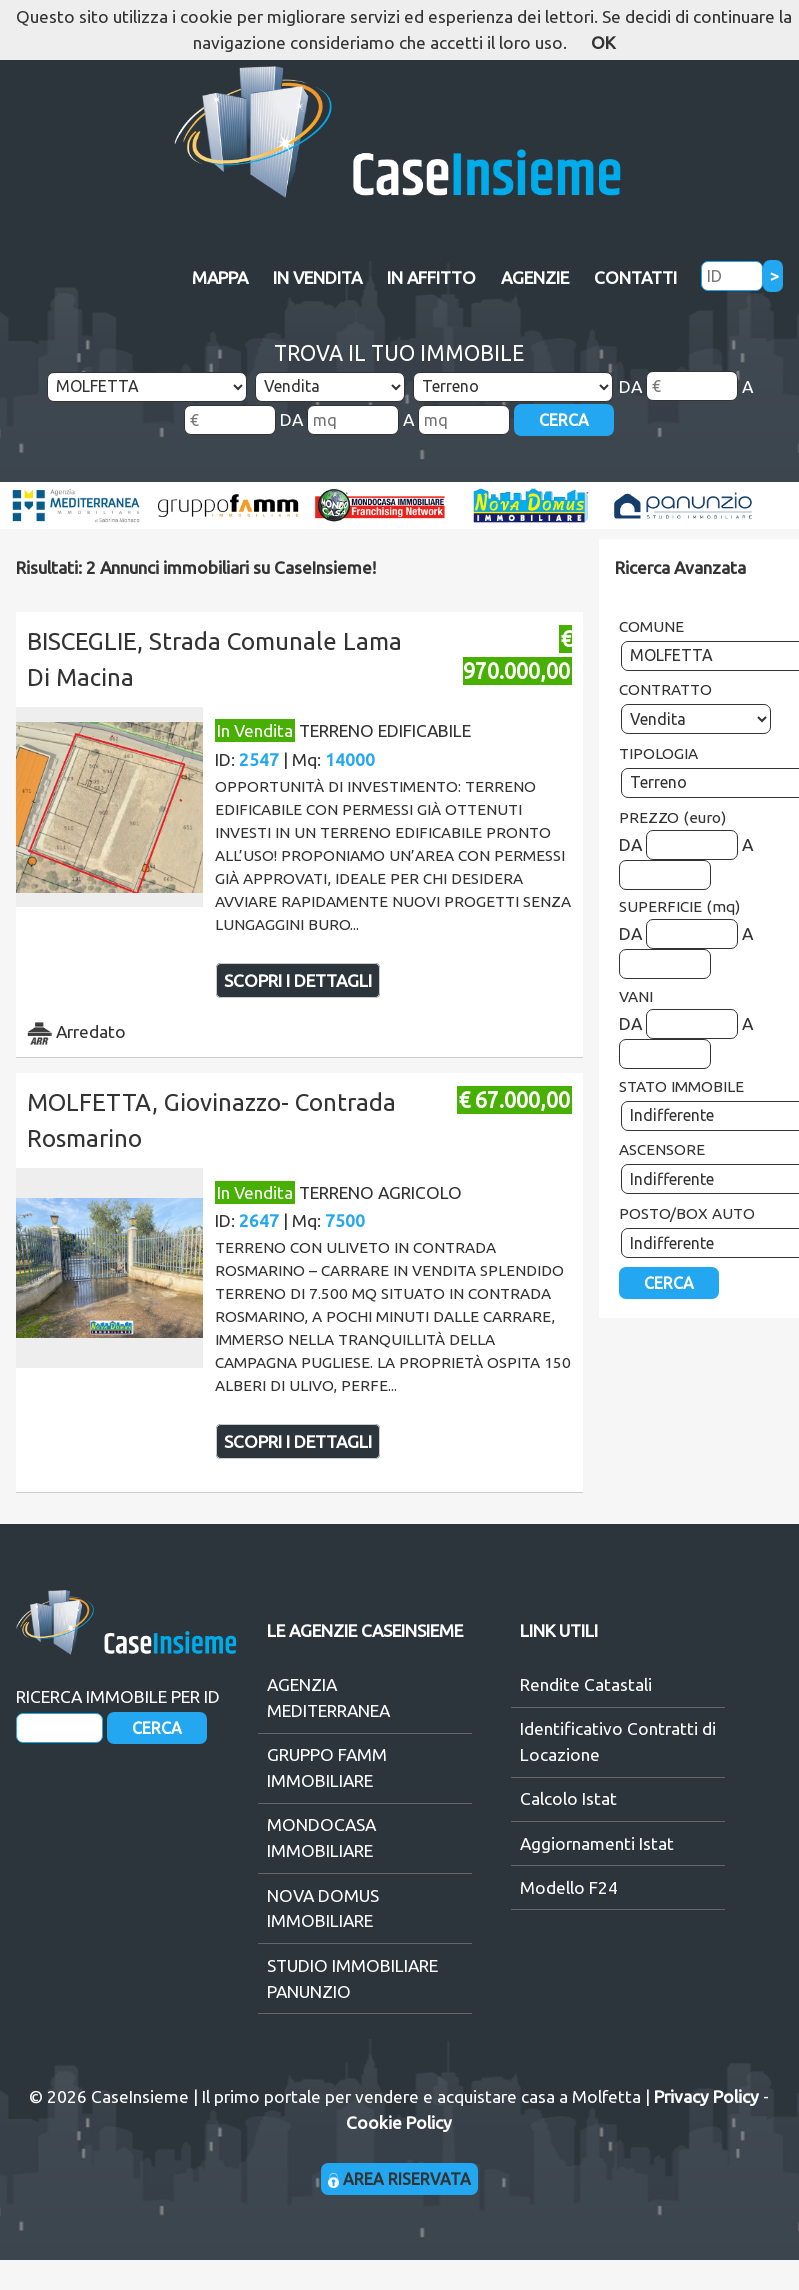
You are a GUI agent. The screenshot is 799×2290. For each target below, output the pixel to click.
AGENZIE (535, 277)
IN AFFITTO (431, 277)
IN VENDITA (317, 277)
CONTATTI (635, 277)
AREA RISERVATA (399, 2179)
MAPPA (220, 277)
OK (603, 42)
